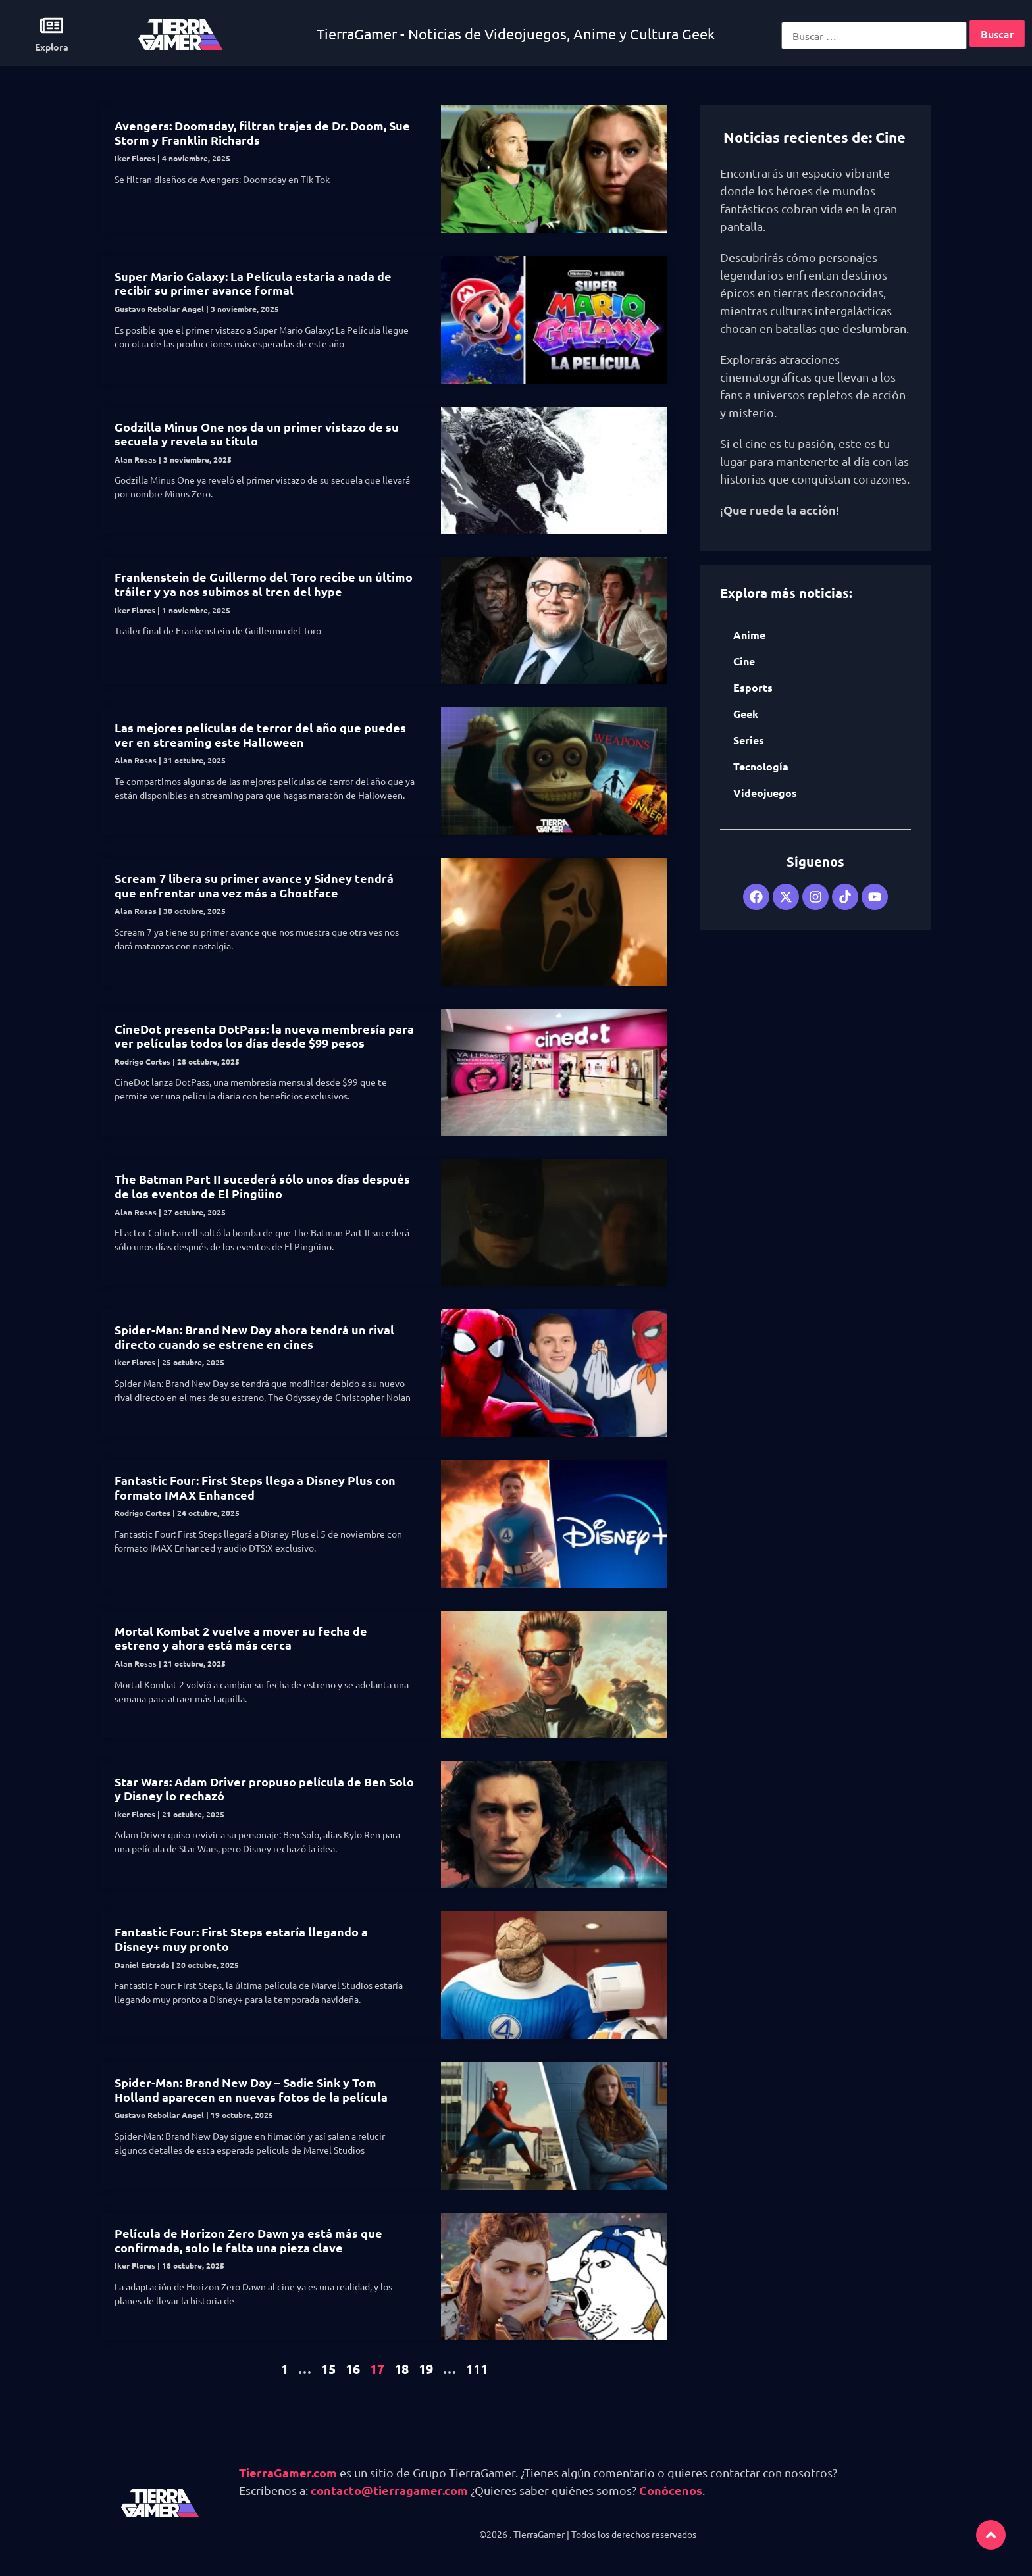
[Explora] (51, 25)
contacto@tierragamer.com (389, 2490)
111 (477, 2368)
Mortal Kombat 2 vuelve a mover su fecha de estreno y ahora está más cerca (241, 1638)
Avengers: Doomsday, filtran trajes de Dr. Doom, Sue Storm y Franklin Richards (262, 132)
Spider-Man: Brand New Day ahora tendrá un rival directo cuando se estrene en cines (254, 1336)
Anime (749, 635)
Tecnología (760, 766)
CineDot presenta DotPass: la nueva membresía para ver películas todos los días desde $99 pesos (264, 1036)
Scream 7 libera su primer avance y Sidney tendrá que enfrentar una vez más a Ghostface (254, 885)
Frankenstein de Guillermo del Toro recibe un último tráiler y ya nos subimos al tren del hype (264, 584)
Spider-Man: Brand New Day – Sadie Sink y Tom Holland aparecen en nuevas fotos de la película (251, 2089)
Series (748, 740)
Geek (745, 713)
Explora (51, 47)
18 (401, 2368)
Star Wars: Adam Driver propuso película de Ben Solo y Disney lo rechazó (264, 1789)
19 (426, 2368)
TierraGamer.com (288, 2472)
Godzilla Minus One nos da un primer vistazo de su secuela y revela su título (257, 434)
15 (328, 2368)
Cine (744, 661)
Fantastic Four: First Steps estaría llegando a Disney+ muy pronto (241, 1939)
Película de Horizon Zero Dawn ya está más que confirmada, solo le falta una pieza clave (248, 2240)
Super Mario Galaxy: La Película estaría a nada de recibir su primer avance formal (253, 283)
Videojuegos (765, 792)
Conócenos (670, 2490)
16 (353, 2368)
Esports (753, 687)
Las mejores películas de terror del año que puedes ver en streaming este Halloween (260, 734)
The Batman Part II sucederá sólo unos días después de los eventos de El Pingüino (262, 1186)
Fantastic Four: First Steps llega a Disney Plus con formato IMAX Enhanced (255, 1487)
